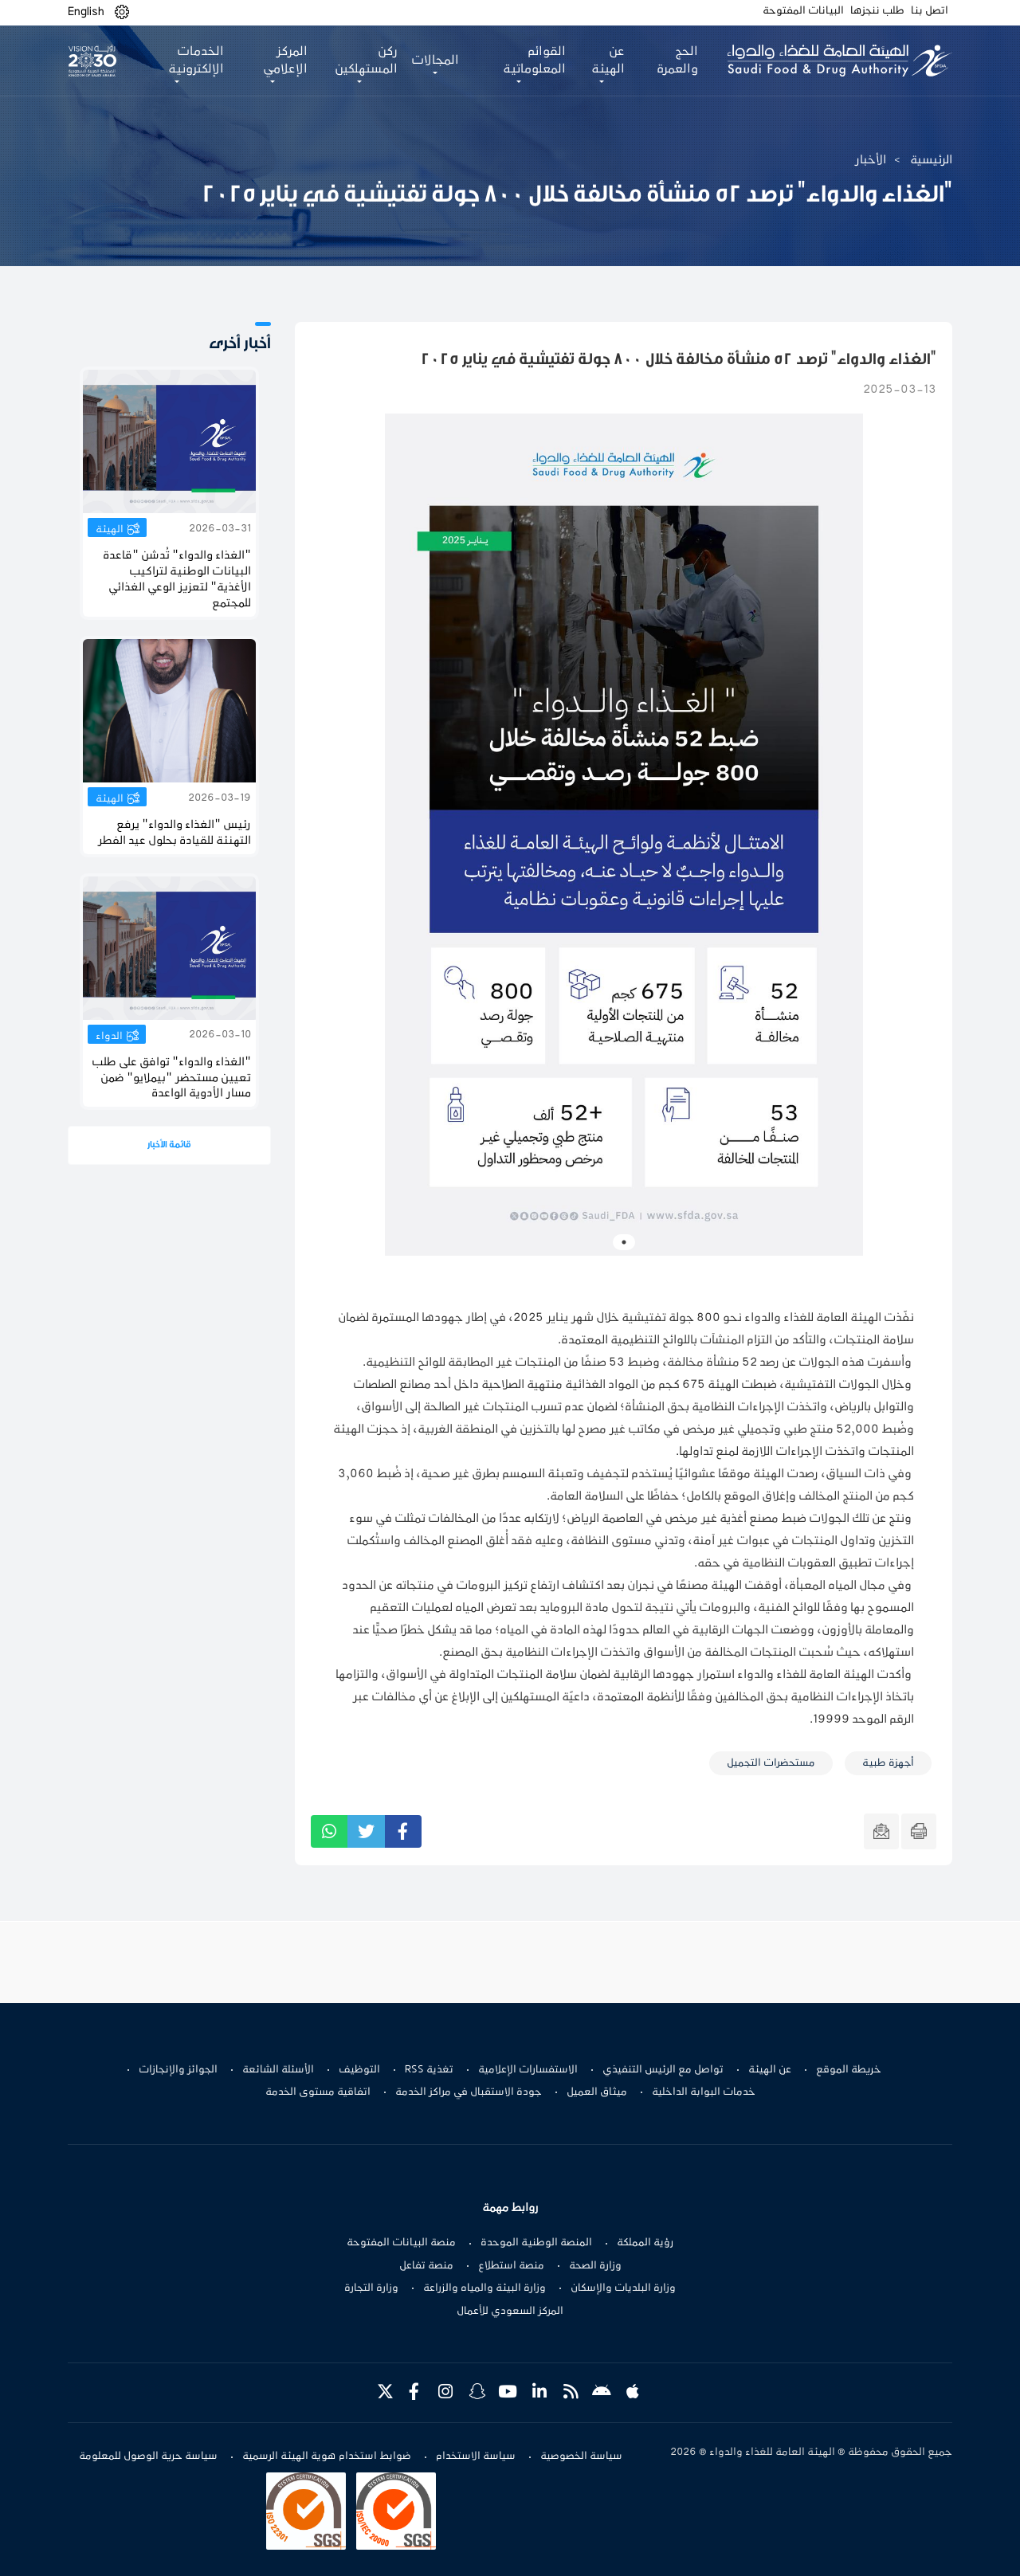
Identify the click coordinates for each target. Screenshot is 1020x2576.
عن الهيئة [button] (608, 60)
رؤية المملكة (645, 2243)
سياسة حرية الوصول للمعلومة (148, 2456)
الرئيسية (931, 160)
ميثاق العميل (597, 2092)
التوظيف (359, 2070)
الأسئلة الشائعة (278, 2070)
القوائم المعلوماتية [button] (534, 60)
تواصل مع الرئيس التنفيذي (663, 2070)
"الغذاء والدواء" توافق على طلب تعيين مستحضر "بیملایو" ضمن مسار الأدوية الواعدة (171, 1078)
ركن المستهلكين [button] (366, 60)
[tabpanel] (624, 835)
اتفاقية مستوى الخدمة (318, 2092)
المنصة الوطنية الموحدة (536, 2243)
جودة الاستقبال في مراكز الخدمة (468, 2092)
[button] (122, 12)
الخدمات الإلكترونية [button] (196, 60)
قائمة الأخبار (169, 1144)
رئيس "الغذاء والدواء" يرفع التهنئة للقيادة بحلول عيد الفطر (175, 833)
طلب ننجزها (877, 11)
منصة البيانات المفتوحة (401, 2243)
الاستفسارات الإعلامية (528, 2070)
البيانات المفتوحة (803, 11)
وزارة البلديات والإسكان (623, 2288)
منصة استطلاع (511, 2266)
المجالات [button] (435, 60)
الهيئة (110, 530)
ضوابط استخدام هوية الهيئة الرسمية (326, 2456)
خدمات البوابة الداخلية (703, 2092)
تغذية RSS (429, 2070)
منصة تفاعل (426, 2266)
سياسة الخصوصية (581, 2456)
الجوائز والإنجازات (178, 2070)
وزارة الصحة (595, 2266)
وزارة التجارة (371, 2288)
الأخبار (871, 160)
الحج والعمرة (677, 60)
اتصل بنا (929, 11)
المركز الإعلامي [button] (285, 60)
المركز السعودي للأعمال (510, 2311)
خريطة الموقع (848, 2070)
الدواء (109, 1036)
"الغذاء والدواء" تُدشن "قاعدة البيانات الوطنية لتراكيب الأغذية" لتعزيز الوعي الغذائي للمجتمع (177, 580)
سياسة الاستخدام (476, 2456)
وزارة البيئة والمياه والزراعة (484, 2288)
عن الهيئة (769, 2070)
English (86, 12)
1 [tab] (624, 1242)
